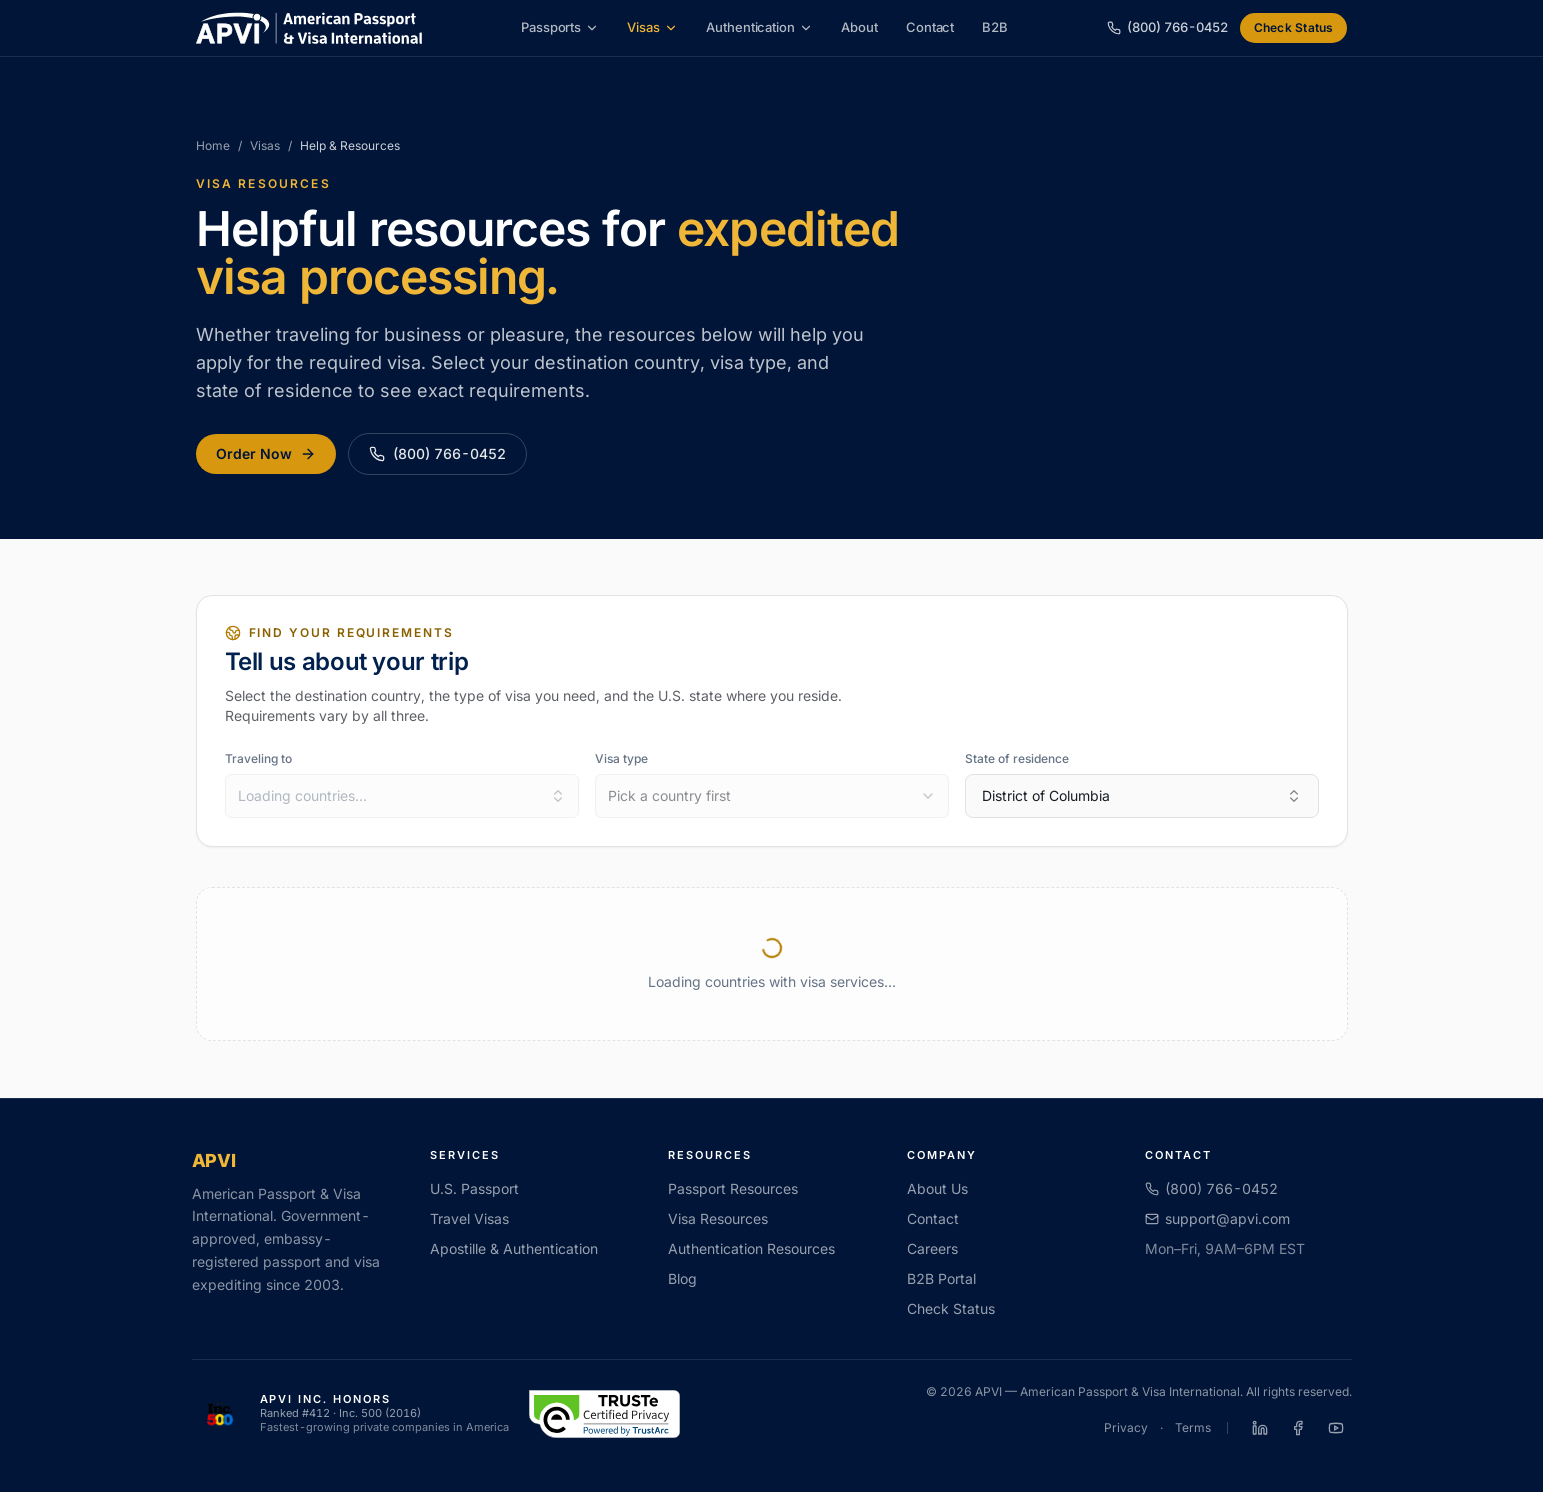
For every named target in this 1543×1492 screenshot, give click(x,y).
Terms (1193, 1427)
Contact (930, 27)
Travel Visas (469, 1218)
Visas (652, 27)
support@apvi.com (1217, 1218)
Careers (932, 1248)
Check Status (1294, 27)
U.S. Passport (474, 1188)
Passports (560, 27)
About (859, 27)
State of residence (1017, 758)
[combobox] (402, 796)
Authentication (759, 27)
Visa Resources (718, 1218)
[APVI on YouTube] (1336, 1428)
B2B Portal (941, 1278)
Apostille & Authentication (514, 1248)
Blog (682, 1278)
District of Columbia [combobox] (1142, 795)
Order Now (266, 453)
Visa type (621, 758)
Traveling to (258, 758)
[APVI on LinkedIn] (1260, 1428)
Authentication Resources (751, 1248)
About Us (937, 1188)
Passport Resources (733, 1188)
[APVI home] (309, 28)
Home (213, 145)
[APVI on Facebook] (1298, 1428)
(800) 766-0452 (437, 453)
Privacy (1126, 1427)
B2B (995, 27)
